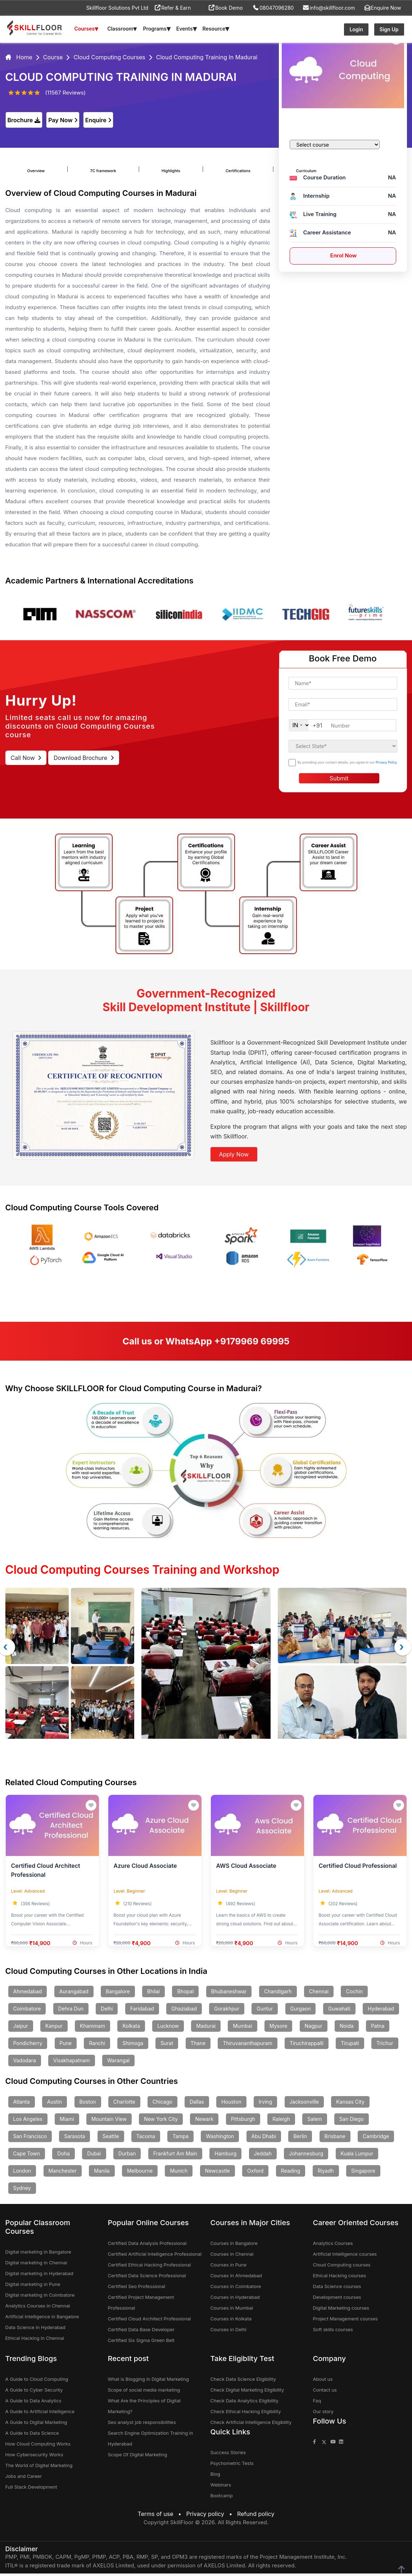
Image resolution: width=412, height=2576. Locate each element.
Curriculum (257, 166)
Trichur (384, 2046)
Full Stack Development (31, 2489)
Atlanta (21, 2104)
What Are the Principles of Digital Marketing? (144, 2408)
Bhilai (153, 1994)
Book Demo (226, 8)
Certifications (200, 166)
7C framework (89, 166)
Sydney (22, 2190)
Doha (63, 2156)
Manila (101, 2173)
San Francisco (30, 2139)
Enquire (98, 120)
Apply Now (234, 1154)
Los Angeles (27, 2121)
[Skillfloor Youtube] (333, 2444)
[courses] (335, 144)
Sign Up (389, 29)
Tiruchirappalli (306, 2046)
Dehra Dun (70, 2011)
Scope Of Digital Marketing (137, 2457)
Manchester (63, 2173)
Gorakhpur (226, 2011)
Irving (265, 2104)
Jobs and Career (23, 2478)
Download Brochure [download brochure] (84, 757)
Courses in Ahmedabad (236, 2278)
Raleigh (281, 2121)
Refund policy (255, 2516)
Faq (317, 2403)
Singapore (363, 2173)
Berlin (300, 2139)
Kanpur (54, 2028)
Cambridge (376, 2139)
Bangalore (118, 1994)
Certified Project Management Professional (141, 2305)
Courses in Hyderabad (235, 2299)
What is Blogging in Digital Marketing (148, 2381)
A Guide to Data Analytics (33, 2403)
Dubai (94, 2156)
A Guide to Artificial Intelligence (40, 2414)
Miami (67, 2121)
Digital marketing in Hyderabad (39, 2276)
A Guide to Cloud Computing (36, 2381)
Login (356, 29)
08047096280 (273, 8)
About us (323, 2381)
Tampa (180, 2139)
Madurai (206, 2028)
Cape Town (26, 2156)
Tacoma (145, 2139)
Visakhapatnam (71, 2063)
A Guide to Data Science (32, 2435)
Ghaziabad (184, 2011)
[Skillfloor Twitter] (324, 2444)
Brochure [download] (24, 120)
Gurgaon (300, 2011)
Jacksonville (304, 2104)
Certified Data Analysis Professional (147, 2246)
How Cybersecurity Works (34, 2457)
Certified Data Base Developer (141, 2332)
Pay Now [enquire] (62, 120)
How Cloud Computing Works (38, 2446)
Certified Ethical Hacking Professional (149, 2267)
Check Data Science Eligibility (243, 2381)
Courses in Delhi (228, 2332)
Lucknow (168, 2028)
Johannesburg (306, 2156)
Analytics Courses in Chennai (37, 2308)
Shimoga (132, 2046)
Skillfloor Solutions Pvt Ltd (117, 8)
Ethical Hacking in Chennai (34, 2340)
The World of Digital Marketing (39, 2468)
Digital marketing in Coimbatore (40, 2297)
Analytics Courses (333, 2246)
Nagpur (313, 2028)
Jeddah (263, 2156)
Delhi (107, 2011)
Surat (166, 2046)
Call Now (26, 757)
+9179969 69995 (252, 1341)
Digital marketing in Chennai (36, 2265)
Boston (88, 2104)
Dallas (197, 2104)
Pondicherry (27, 2046)
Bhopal (185, 1994)
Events (186, 28)
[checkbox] (292, 762)
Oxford (255, 2173)
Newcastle (217, 2173)
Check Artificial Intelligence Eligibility (251, 2425)
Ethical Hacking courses (339, 2278)
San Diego (351, 2121)
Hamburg (225, 2156)
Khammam (92, 2028)
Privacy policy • (210, 2516)
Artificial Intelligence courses (345, 2256)
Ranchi (97, 2046)
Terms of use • (161, 2516)
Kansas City (350, 2104)
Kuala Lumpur (357, 2156)
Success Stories (228, 2455)
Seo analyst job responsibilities (142, 2425)
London (22, 2173)
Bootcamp (221, 2498)
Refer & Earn (173, 8)
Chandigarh (278, 1994)
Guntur (265, 2011)
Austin (54, 2104)
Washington (220, 2139)
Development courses (337, 2299)
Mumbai (242, 2028)
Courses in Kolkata (231, 2321)
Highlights (145, 166)
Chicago (162, 2104)
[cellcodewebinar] (299, 725)
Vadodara (24, 2063)
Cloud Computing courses (342, 2267)
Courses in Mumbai (231, 2310)
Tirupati (350, 2046)
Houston (231, 2104)
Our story (323, 2414)
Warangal (118, 2063)
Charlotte (124, 2104)
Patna (378, 2028)
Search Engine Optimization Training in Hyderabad (150, 2441)
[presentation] (402, 1647)
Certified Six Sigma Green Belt (141, 2343)
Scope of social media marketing (144, 2392)
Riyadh (326, 2173)
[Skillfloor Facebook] (314, 2444)
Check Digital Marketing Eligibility (247, 2392)
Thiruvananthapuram (247, 2046)
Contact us (325, 2392)
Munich (178, 2173)
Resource (216, 28)
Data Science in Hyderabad (35, 2330)
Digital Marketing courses (341, 2310)
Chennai (319, 1994)
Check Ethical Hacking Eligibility (245, 2414)
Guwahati (339, 2011)
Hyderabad (381, 2011)
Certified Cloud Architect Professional (149, 2321)
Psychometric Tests (232, 2466)
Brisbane (335, 2139)
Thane (198, 2046)
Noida (347, 2028)
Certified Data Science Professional (147, 2278)
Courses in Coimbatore (235, 2289)
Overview (34, 166)
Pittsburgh (243, 2121)
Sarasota (74, 2139)
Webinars (220, 2487)
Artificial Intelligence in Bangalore (42, 2319)
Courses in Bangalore (234, 2246)
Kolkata (131, 2028)
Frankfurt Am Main (175, 2156)
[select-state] (343, 746)
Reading (290, 2173)
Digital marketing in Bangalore (38, 2254)
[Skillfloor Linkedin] (341, 2444)
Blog (215, 2476)
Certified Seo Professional (137, 2289)
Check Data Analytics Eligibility (244, 2403)
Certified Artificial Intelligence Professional (155, 2256)
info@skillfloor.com (329, 8)
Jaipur (20, 2028)
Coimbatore (27, 2011)
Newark (204, 2121)
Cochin (354, 1994)
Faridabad (142, 2011)
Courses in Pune (228, 2267)
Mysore (279, 2028)
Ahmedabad (27, 1994)
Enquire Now (383, 8)
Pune (66, 2046)
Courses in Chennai (232, 2256)
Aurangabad (74, 1994)
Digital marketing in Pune (32, 2286)
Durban (127, 2156)
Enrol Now (343, 255)
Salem (314, 2121)
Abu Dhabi (264, 2139)
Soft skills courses (333, 2332)
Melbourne (140, 2173)
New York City (161, 2121)
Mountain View (109, 2121)
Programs (156, 28)
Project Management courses (345, 2321)
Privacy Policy (386, 762)
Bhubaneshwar (229, 1994)
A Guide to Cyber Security (34, 2392)
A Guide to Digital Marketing (36, 2425)
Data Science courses (337, 2289)
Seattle (111, 2139)
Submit (339, 778)
